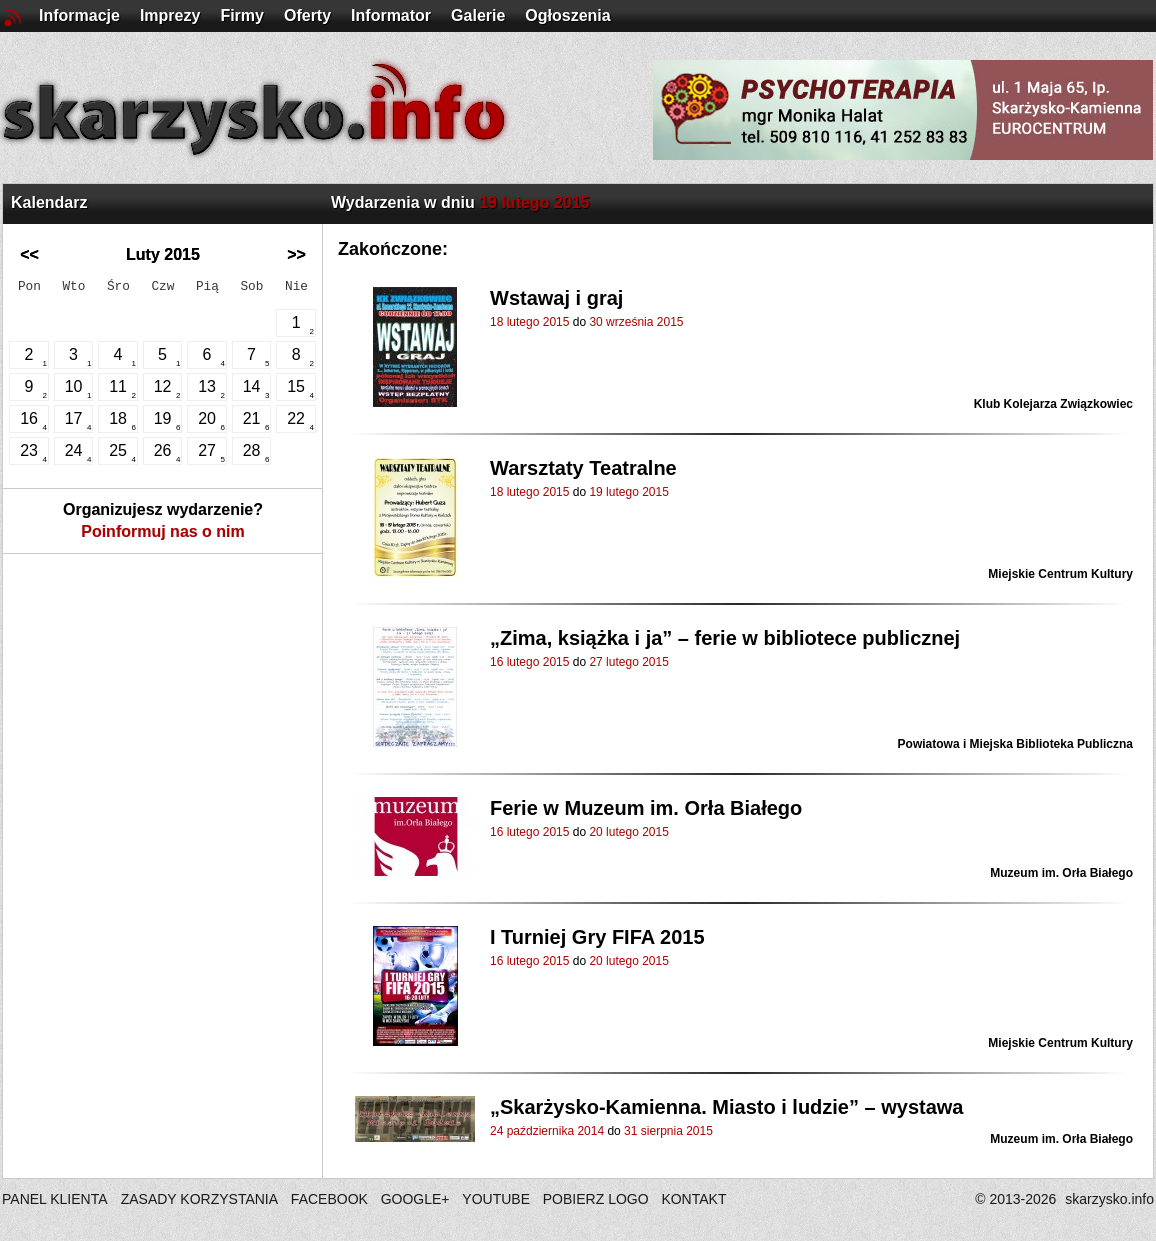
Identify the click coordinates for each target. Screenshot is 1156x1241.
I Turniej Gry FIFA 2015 (597, 937)
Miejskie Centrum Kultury (1060, 574)
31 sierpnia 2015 (668, 1131)
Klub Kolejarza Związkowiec (1053, 404)
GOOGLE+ (415, 1199)
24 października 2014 (547, 1131)
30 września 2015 (636, 322)
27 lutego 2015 (628, 662)
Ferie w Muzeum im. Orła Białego (646, 808)
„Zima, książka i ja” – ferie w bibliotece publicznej (725, 638)
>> (296, 254)
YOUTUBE (496, 1199)
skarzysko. (1109, 1199)
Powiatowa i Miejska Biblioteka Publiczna (1015, 744)
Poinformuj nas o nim (163, 531)
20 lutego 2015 (628, 832)
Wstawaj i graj (556, 298)
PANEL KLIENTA (56, 1199)
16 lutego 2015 (529, 662)
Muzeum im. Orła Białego (1061, 873)
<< (29, 254)
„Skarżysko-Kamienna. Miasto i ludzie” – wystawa (727, 1107)
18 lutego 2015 (529, 322)
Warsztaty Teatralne (583, 468)
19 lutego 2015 (628, 492)
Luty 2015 (163, 254)
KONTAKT (693, 1199)
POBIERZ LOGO (596, 1199)
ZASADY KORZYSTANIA (199, 1199)
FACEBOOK (329, 1199)
